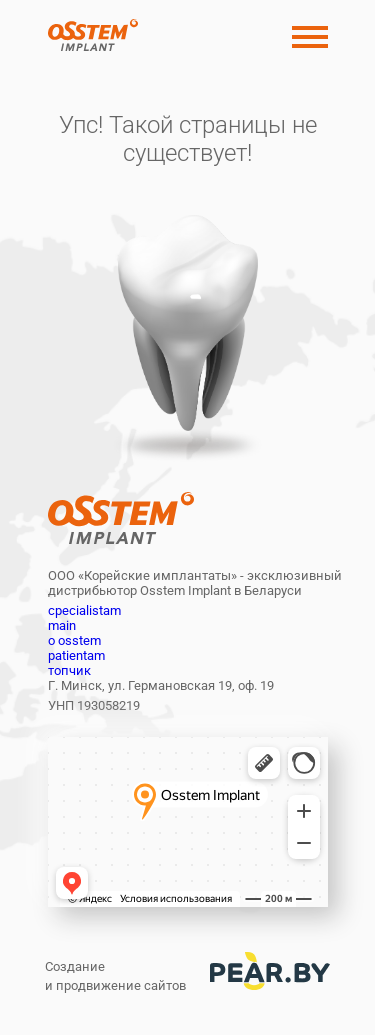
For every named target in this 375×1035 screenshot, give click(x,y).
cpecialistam (84, 610)
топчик (69, 670)
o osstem (74, 640)
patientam (76, 655)
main (62, 625)
